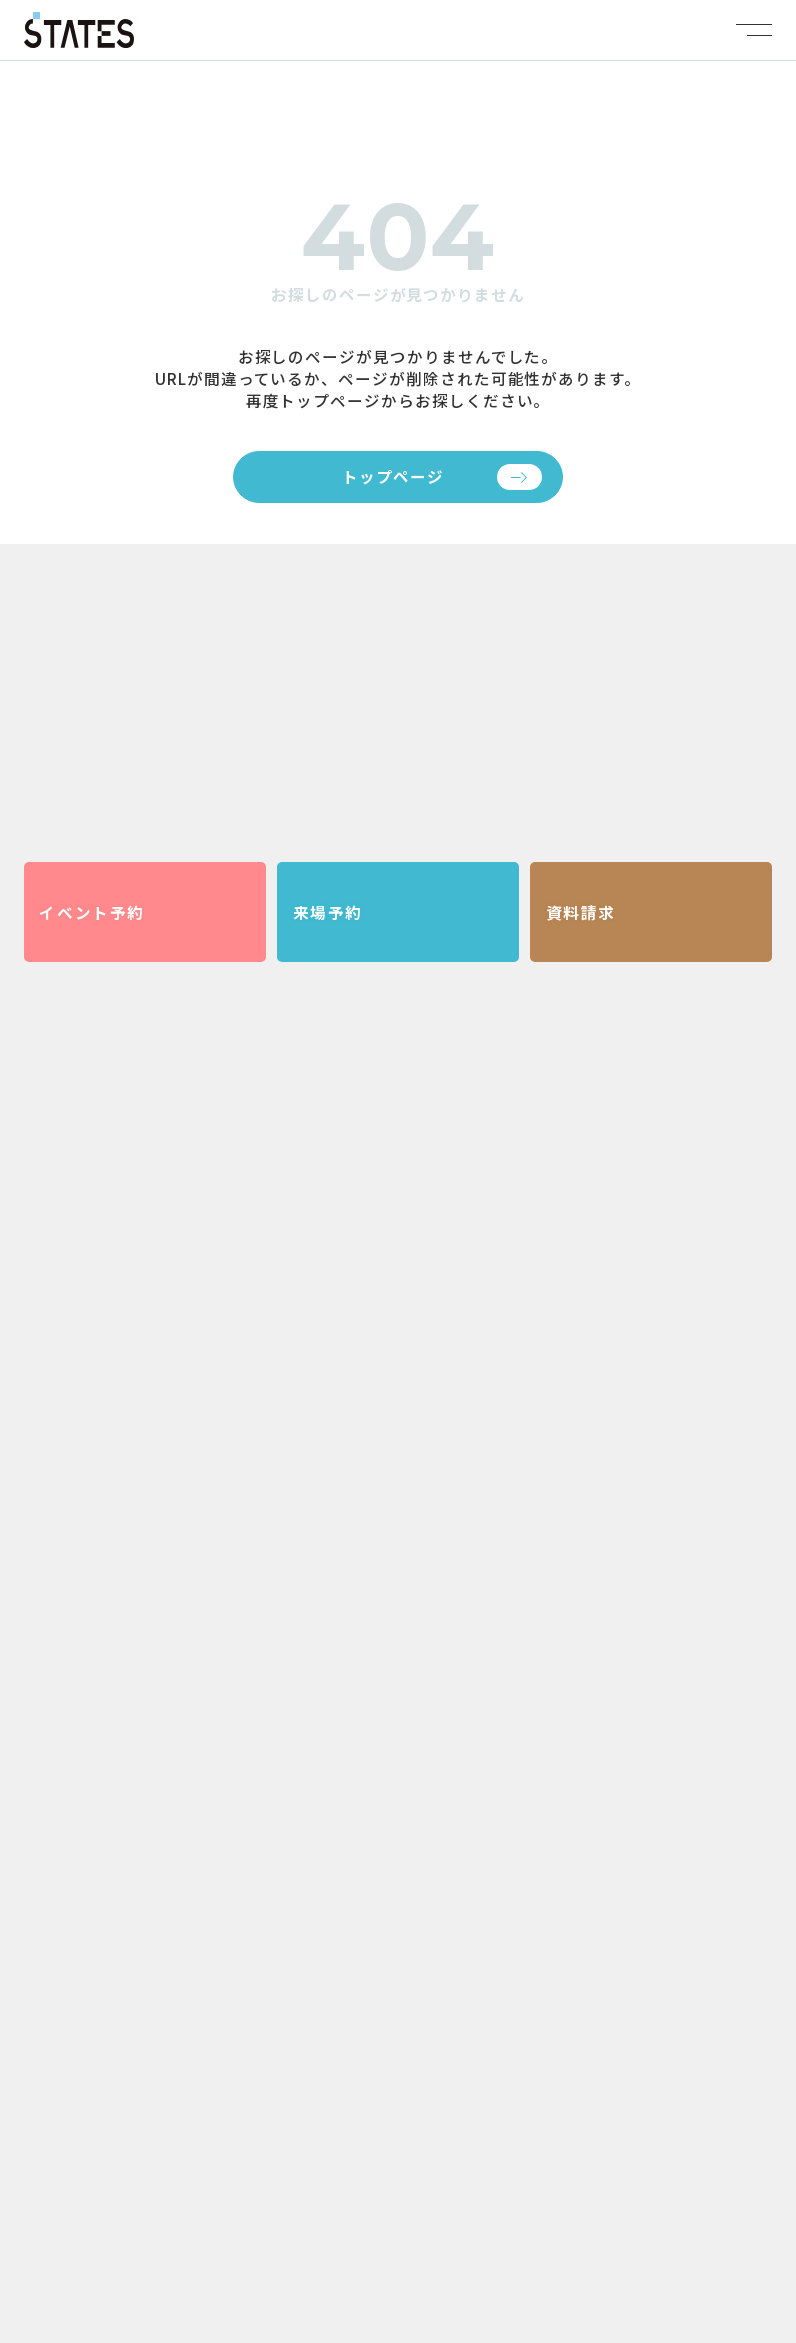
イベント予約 (91, 912)
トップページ (393, 476)
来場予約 (328, 912)
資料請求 (581, 912)
